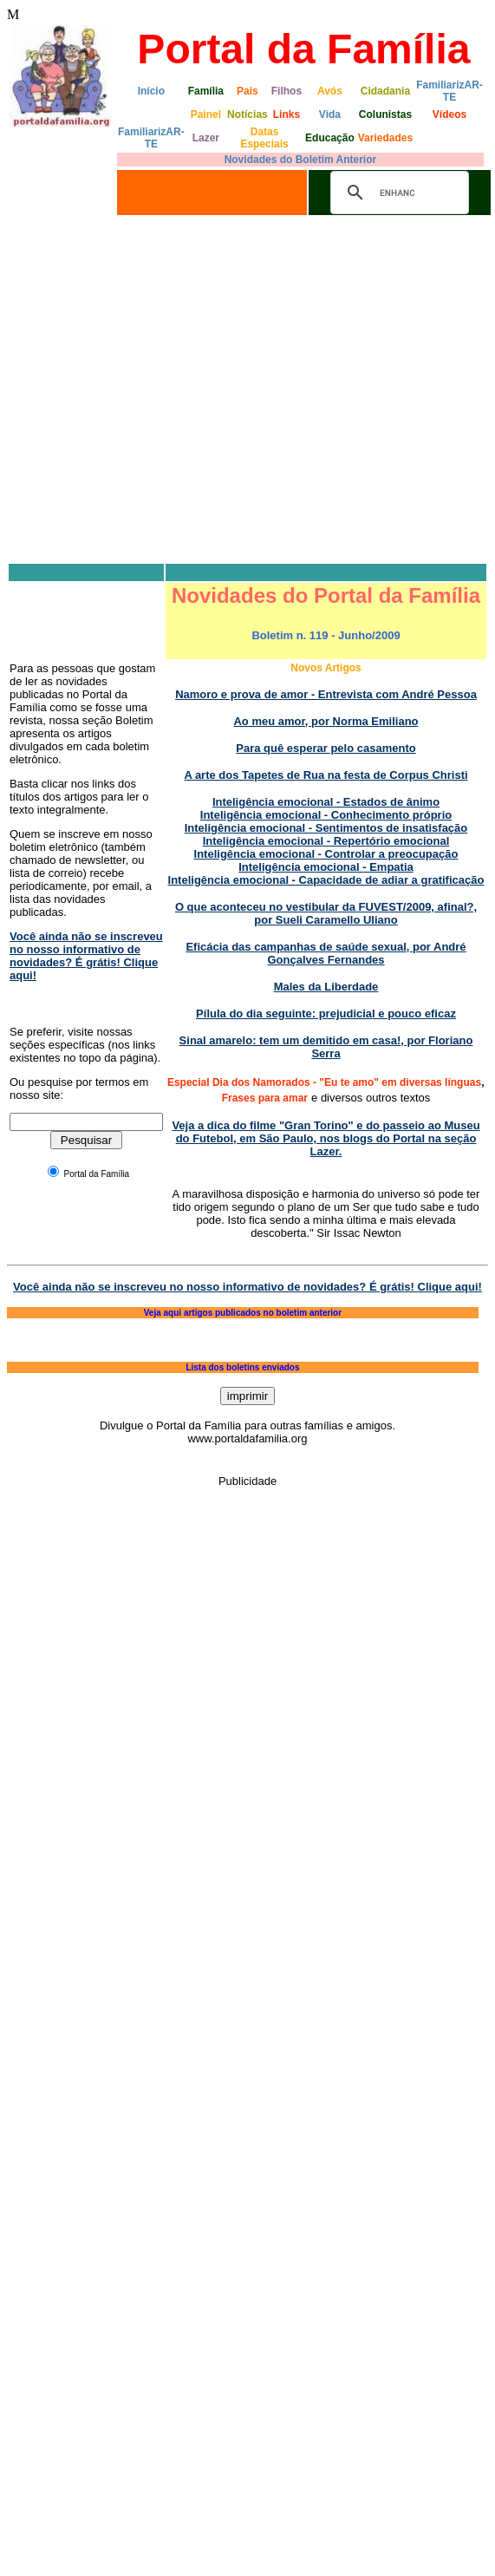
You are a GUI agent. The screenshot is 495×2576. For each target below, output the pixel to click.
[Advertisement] (162, 390)
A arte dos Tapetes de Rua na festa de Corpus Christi (325, 774)
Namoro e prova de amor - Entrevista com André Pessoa (326, 694)
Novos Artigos (325, 668)
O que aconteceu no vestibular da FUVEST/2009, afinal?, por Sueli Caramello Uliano (326, 913)
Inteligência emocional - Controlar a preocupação (326, 853)
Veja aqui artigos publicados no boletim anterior (243, 1312)
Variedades (385, 138)
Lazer (205, 138)
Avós (329, 91)
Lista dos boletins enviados (242, 1367)
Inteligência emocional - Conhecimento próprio (326, 814)
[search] (397, 192)
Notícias (247, 114)
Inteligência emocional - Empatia (326, 866)
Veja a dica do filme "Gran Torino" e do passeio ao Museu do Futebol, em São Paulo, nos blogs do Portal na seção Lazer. (325, 1138)
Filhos (286, 91)
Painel (206, 114)
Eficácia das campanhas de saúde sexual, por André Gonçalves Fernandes (326, 953)
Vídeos (449, 114)
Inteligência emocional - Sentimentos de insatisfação (326, 827)
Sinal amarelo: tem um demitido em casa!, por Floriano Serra (326, 1047)
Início (151, 91)
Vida (330, 114)
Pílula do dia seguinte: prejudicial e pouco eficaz (326, 1013)
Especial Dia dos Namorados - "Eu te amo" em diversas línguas (324, 1082)
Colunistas (385, 114)
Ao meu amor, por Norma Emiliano (325, 721)
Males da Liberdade (326, 986)
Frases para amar (265, 1098)
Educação (330, 138)
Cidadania (385, 91)
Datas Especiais (264, 138)
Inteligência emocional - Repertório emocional (326, 840)
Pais (247, 91)
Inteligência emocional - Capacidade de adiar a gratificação (326, 879)
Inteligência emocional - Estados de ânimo (326, 801)
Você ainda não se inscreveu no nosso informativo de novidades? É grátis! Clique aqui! (86, 956)
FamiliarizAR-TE (449, 91)
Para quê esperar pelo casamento (325, 748)
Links (286, 114)
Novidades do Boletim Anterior (301, 160)
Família (206, 91)
